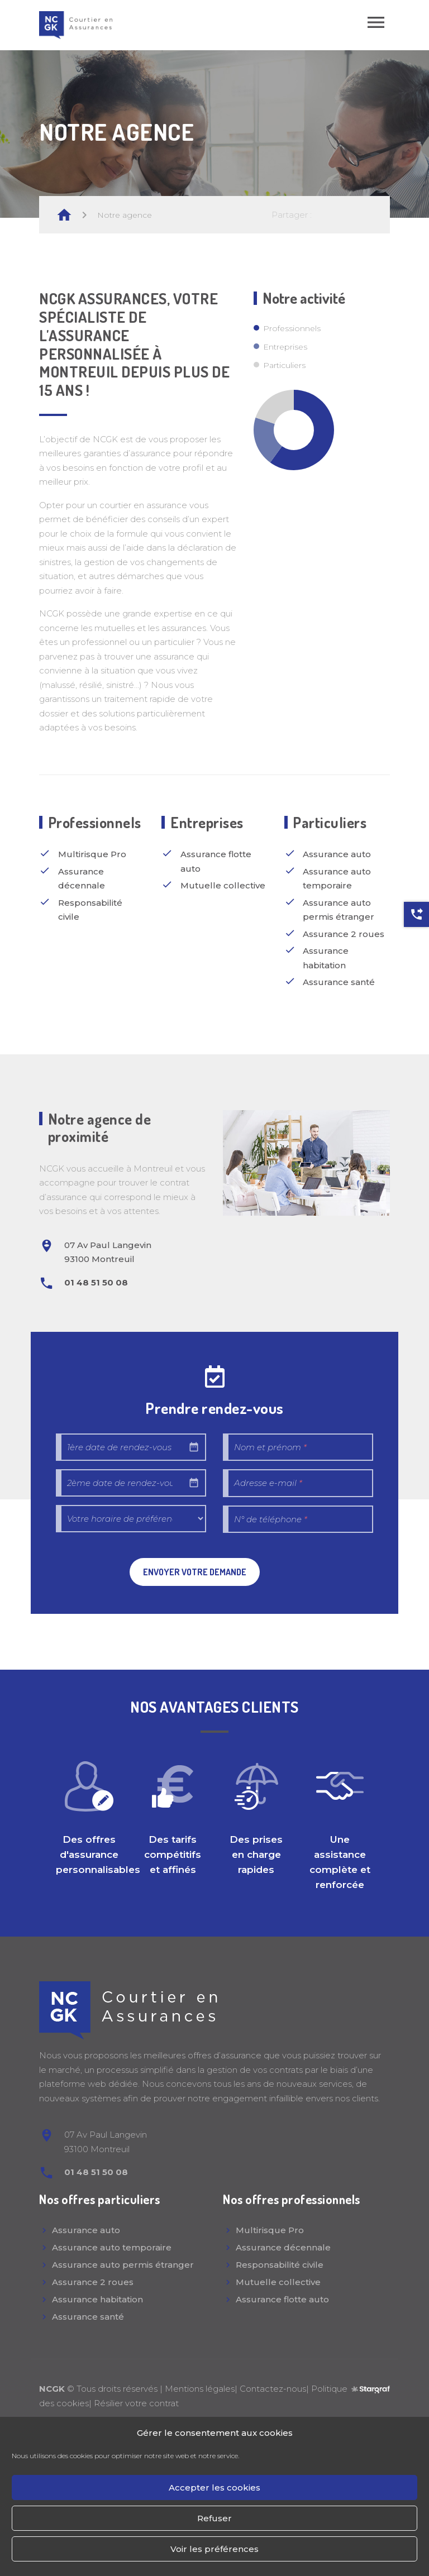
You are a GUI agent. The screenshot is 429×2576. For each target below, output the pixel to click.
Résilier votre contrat (136, 2403)
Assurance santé (88, 2316)
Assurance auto (86, 2230)
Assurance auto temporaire (111, 2247)
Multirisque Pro (270, 2230)
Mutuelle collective (278, 2282)
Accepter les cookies (214, 2487)
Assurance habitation (97, 2299)
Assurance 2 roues (93, 2282)
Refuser (214, 2518)
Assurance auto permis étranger (123, 2264)
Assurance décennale (283, 2247)
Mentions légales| (202, 2388)
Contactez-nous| (275, 2388)
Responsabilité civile (279, 2264)
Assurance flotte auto (282, 2299)
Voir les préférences (214, 2549)
